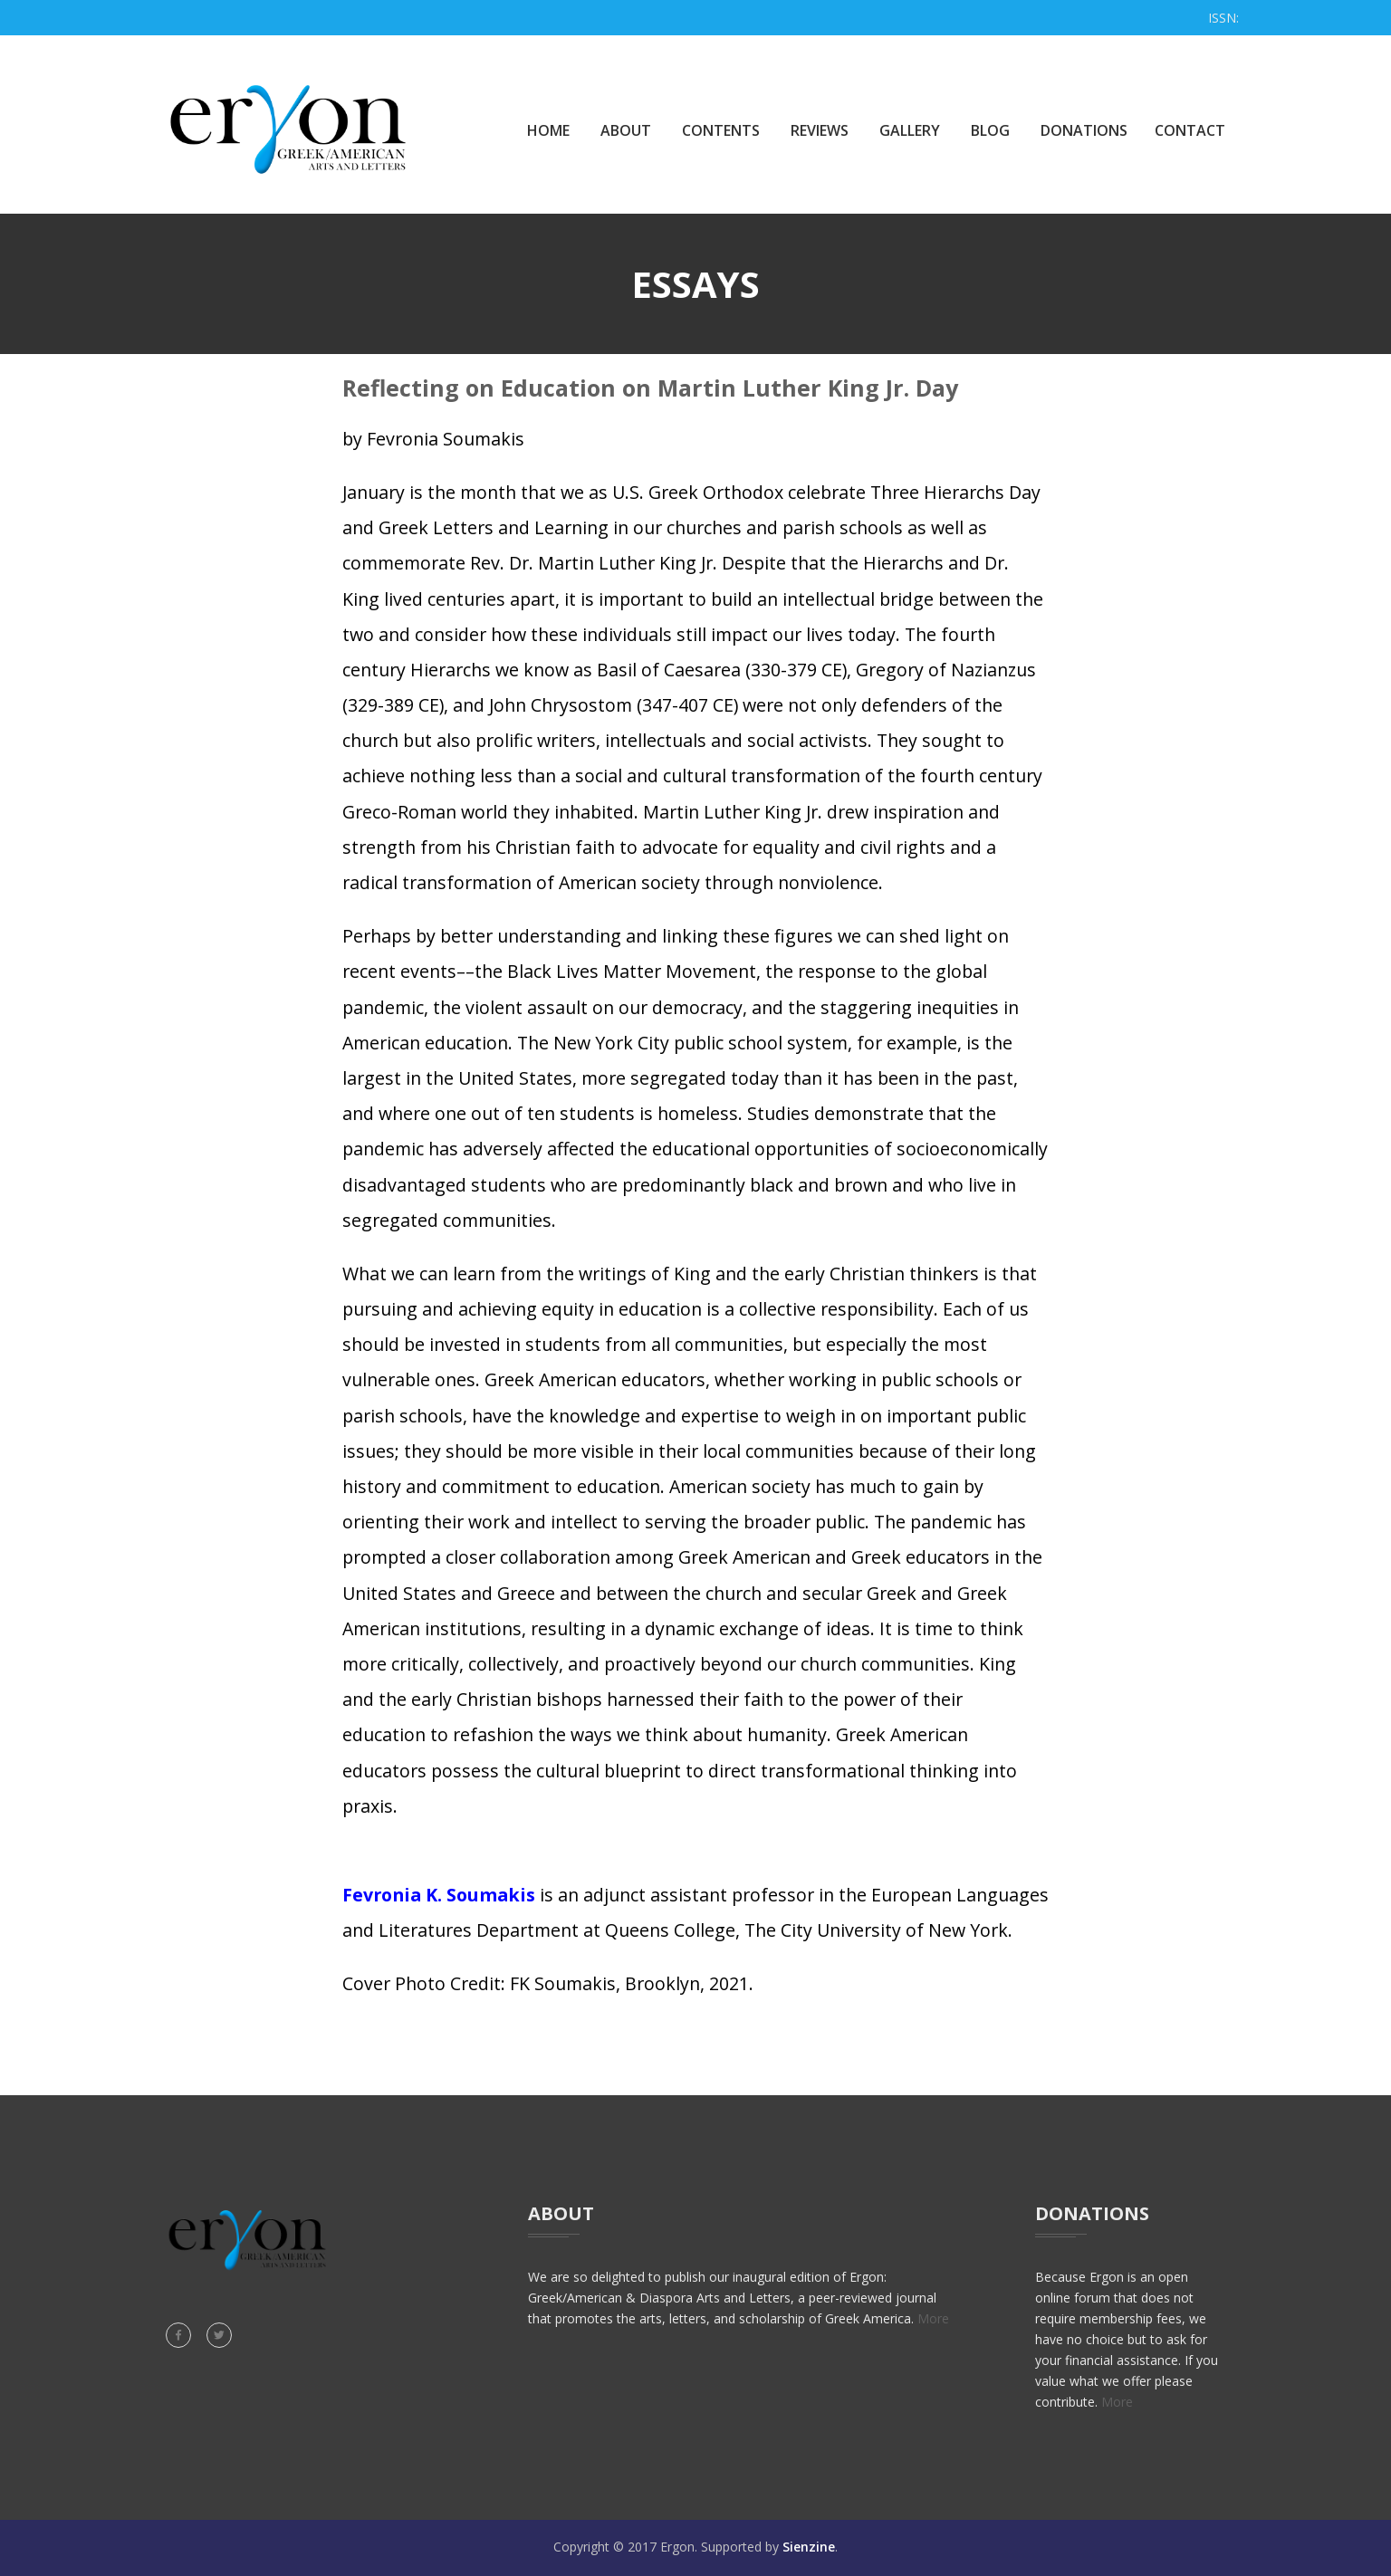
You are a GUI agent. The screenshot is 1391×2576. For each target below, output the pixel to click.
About (625, 130)
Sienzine (808, 2546)
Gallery (909, 130)
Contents (721, 130)
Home (548, 130)
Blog (990, 130)
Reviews (820, 130)
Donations (1084, 130)
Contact (1190, 130)
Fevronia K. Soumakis (438, 1894)
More (933, 2318)
